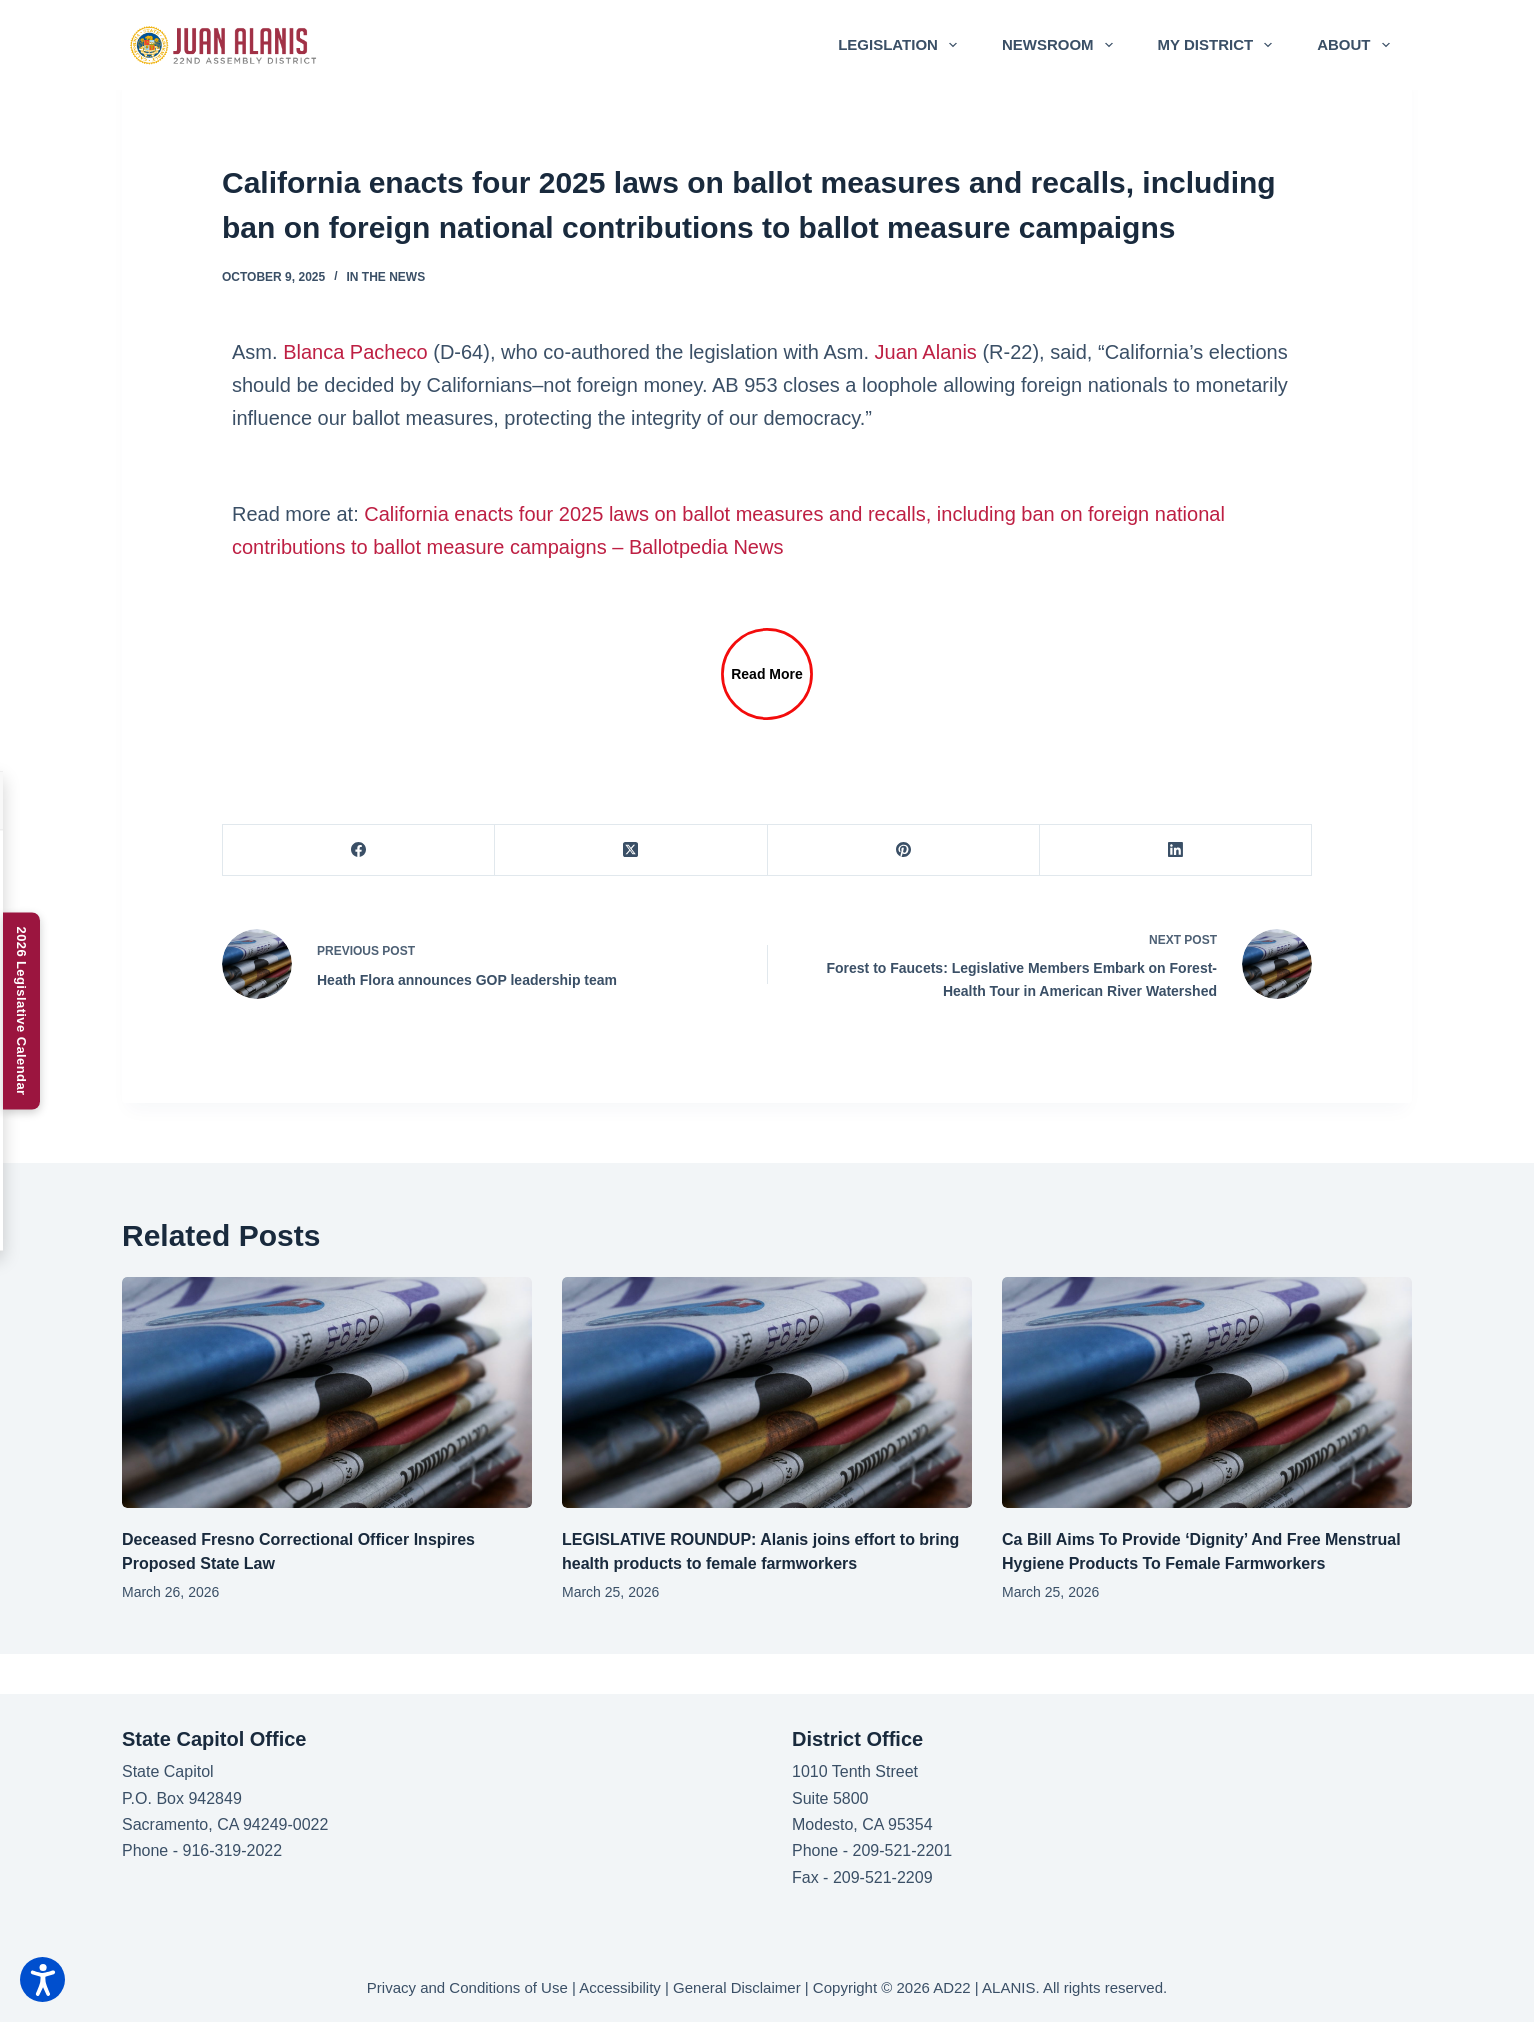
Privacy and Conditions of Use (467, 1987)
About (1357, 45)
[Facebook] (359, 850)
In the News (386, 277)
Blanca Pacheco (355, 352)
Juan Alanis (926, 352)
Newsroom (1061, 45)
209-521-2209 (883, 1877)
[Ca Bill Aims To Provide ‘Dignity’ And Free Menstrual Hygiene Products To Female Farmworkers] (1207, 1392)
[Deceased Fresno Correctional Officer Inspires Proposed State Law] (327, 1392)
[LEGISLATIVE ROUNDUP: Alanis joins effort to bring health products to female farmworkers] (767, 1392)
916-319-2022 (232, 1850)
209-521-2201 (902, 1850)
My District (1219, 45)
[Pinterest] (904, 850)
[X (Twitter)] (631, 850)
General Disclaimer (737, 1987)
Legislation (901, 45)
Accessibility (620, 1987)
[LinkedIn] (1176, 850)
